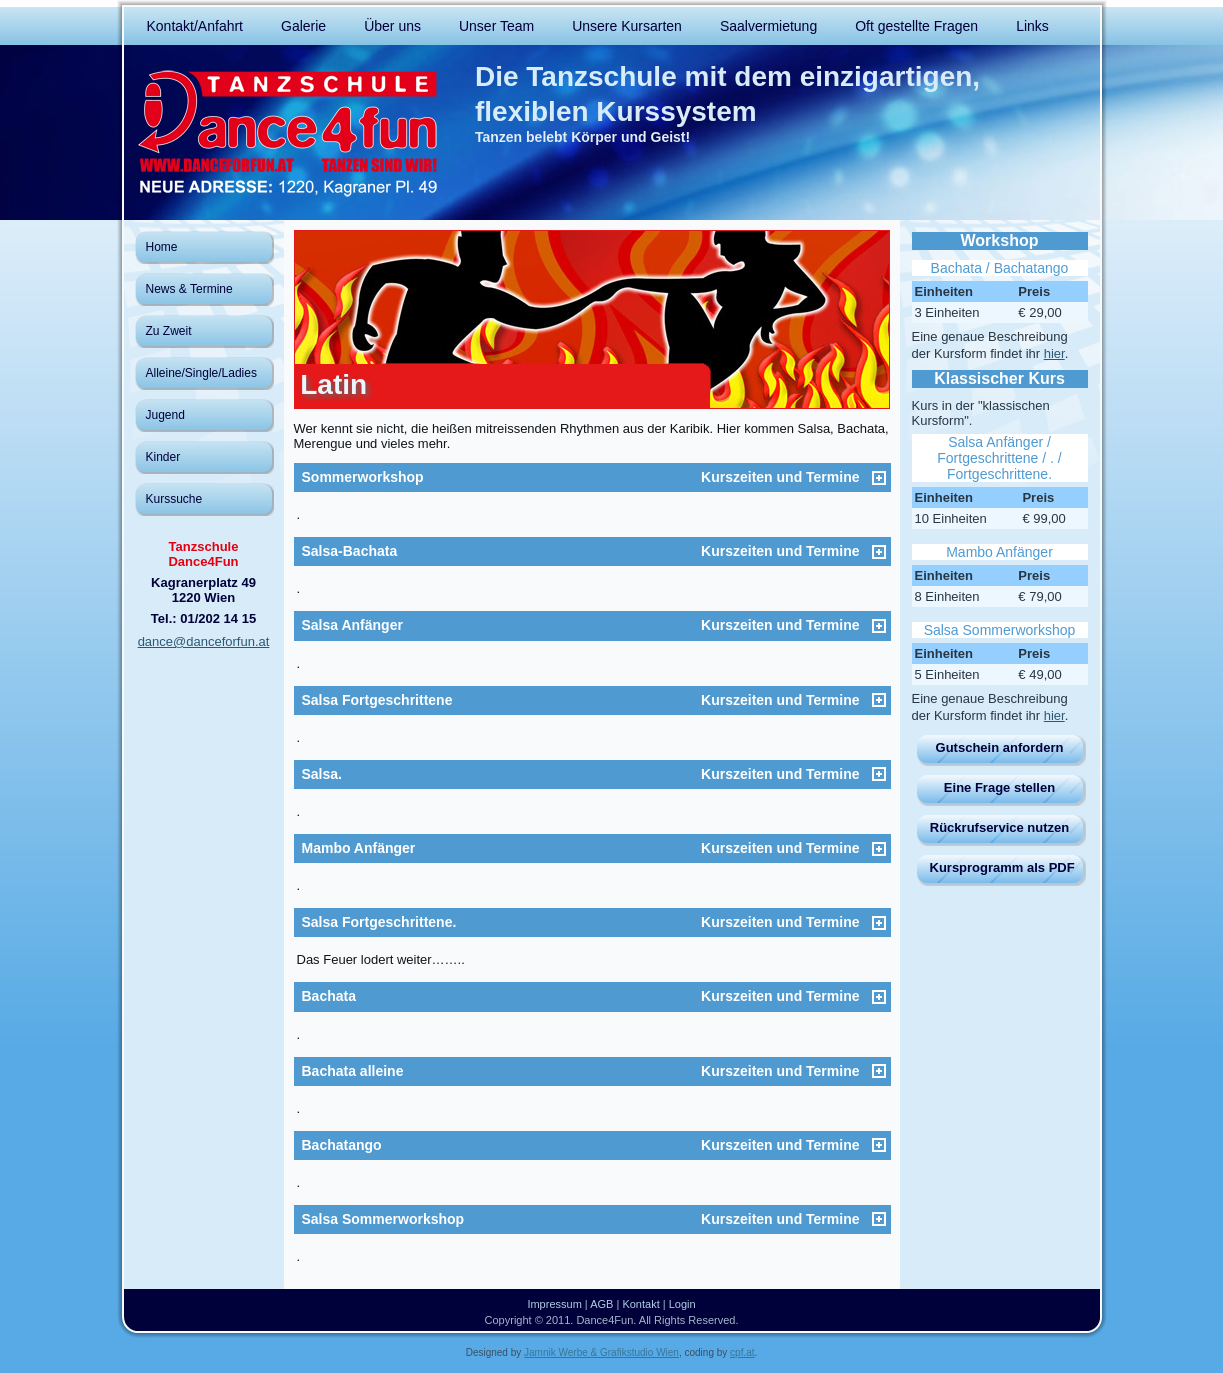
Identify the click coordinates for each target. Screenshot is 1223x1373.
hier (1054, 353)
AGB (601, 1304)
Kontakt (640, 1304)
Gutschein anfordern (1000, 747)
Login (682, 1304)
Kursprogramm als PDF (1002, 867)
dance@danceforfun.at (204, 641)
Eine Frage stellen (999, 787)
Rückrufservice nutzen (999, 827)
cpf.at (742, 1352)
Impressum (554, 1304)
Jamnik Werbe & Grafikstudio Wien (601, 1352)
